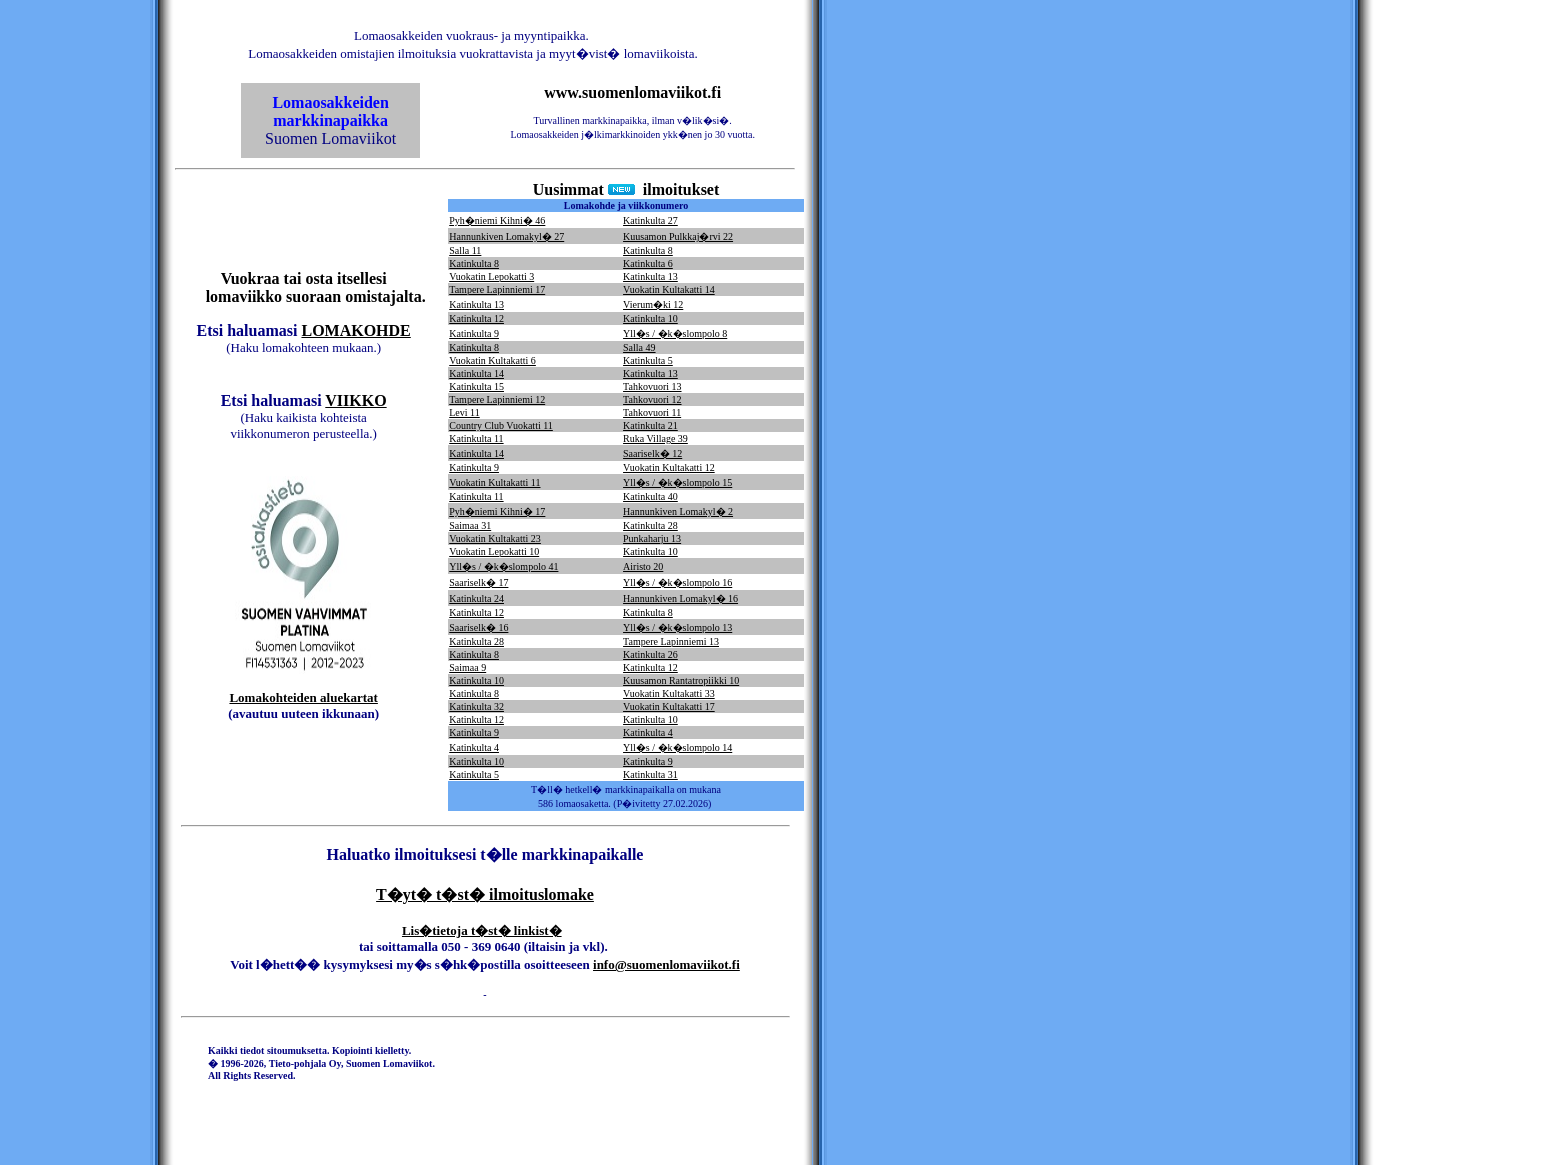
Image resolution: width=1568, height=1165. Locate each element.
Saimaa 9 (467, 667)
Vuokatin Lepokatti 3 (491, 276)
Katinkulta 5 (648, 360)
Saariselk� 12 (652, 453)
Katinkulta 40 (650, 496)
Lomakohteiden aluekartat (303, 697)
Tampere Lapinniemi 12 (497, 399)
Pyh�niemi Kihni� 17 (497, 511)
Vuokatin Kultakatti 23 (495, 538)
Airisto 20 (643, 566)
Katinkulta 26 (650, 654)
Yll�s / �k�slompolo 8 (675, 333)
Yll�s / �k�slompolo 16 (677, 582)
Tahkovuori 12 (652, 399)
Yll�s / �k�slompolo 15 (677, 482)
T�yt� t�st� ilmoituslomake (485, 894)
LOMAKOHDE (355, 330)
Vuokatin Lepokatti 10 (494, 551)
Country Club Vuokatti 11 (501, 425)
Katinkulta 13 (650, 276)
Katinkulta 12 (476, 318)
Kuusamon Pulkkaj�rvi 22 (678, 236)
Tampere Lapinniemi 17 (497, 289)
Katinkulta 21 (650, 425)
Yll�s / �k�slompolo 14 (677, 747)
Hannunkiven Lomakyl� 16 (680, 598)
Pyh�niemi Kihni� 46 (497, 220)
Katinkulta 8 (648, 250)
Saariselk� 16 (478, 627)
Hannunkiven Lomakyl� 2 (678, 511)
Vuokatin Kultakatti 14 (669, 289)
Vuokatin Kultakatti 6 (492, 360)
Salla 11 (465, 250)
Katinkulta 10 (650, 318)
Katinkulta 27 (650, 220)
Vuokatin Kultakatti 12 (669, 467)
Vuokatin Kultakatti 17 (669, 706)
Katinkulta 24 (476, 598)
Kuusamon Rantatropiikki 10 (681, 680)
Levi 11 (464, 412)
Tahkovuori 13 (652, 386)
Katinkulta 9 (474, 333)
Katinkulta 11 (476, 438)
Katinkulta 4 (648, 732)
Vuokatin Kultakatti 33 (669, 693)
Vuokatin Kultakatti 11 (494, 482)
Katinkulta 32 (476, 706)
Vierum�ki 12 (653, 304)
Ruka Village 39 (655, 438)
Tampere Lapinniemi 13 (671, 641)
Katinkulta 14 (476, 373)
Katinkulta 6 (648, 263)
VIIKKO (355, 400)
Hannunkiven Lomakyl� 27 (506, 236)
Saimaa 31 (470, 525)
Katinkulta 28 (650, 525)
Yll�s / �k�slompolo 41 (503, 566)
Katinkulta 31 (650, 774)
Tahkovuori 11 (652, 412)
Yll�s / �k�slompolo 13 (677, 627)
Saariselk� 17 (478, 582)
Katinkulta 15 (476, 386)
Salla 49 (639, 347)
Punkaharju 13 (652, 538)
